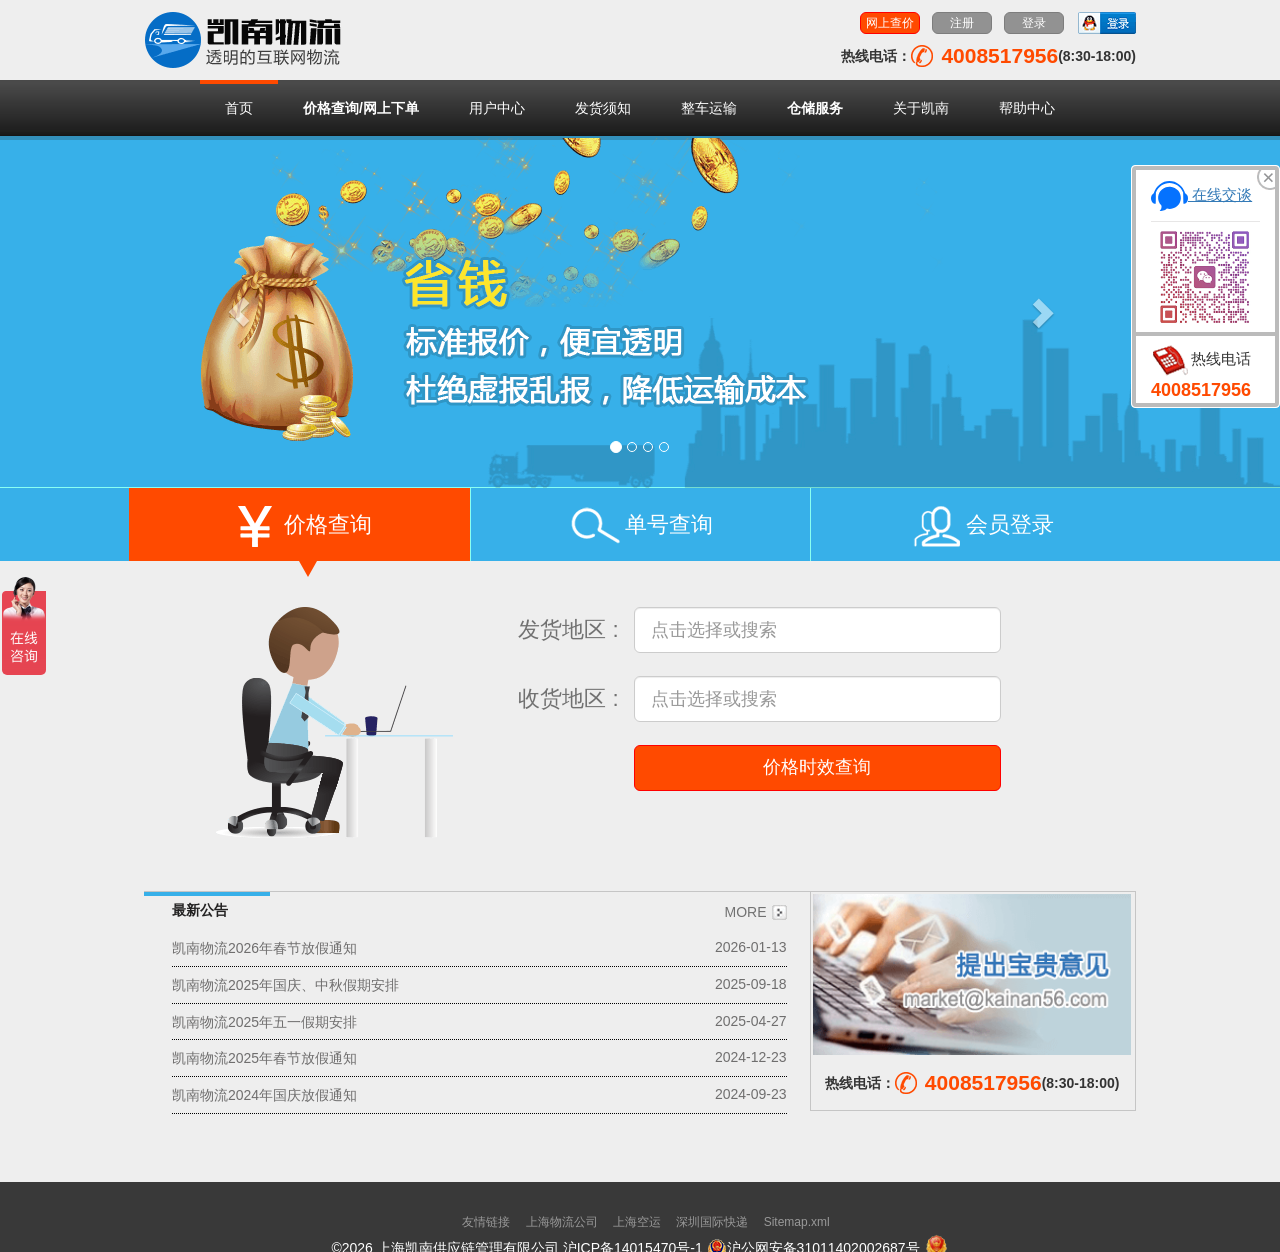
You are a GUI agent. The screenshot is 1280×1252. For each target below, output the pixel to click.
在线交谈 (1201, 194)
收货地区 (562, 698)
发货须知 (603, 108)
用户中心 (497, 108)
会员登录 (981, 529)
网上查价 (890, 23)
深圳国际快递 (712, 1222)
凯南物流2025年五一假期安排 (264, 1021)
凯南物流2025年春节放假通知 (264, 1058)
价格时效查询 (817, 767)
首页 (239, 108)
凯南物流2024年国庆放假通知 (264, 1095)
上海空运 (637, 1222)
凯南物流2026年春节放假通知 (264, 948)
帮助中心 (1027, 108)
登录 (1034, 23)
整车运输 (709, 108)
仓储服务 (815, 108)
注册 (962, 23)
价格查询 (299, 529)
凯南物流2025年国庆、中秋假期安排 (285, 985)
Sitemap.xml (797, 1222)
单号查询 (640, 529)
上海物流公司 (562, 1222)
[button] (239, 312)
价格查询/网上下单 (361, 108)
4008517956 (1201, 390)
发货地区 (562, 629)
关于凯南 (921, 108)
